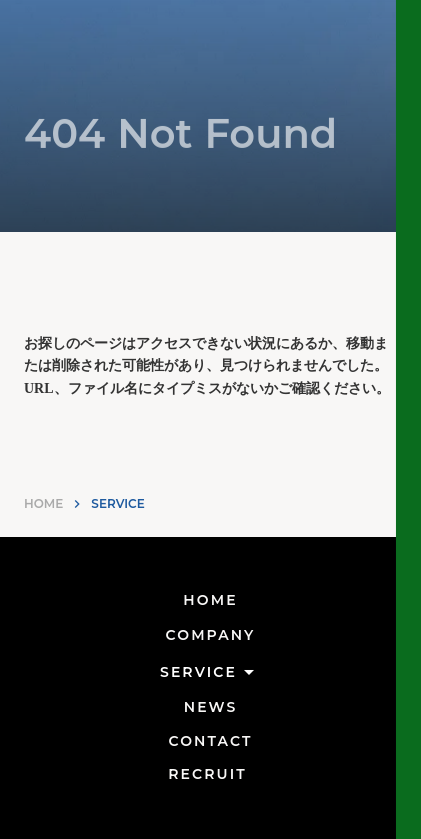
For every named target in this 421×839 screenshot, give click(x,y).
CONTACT (211, 741)
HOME (43, 503)
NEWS (211, 707)
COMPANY (211, 635)
